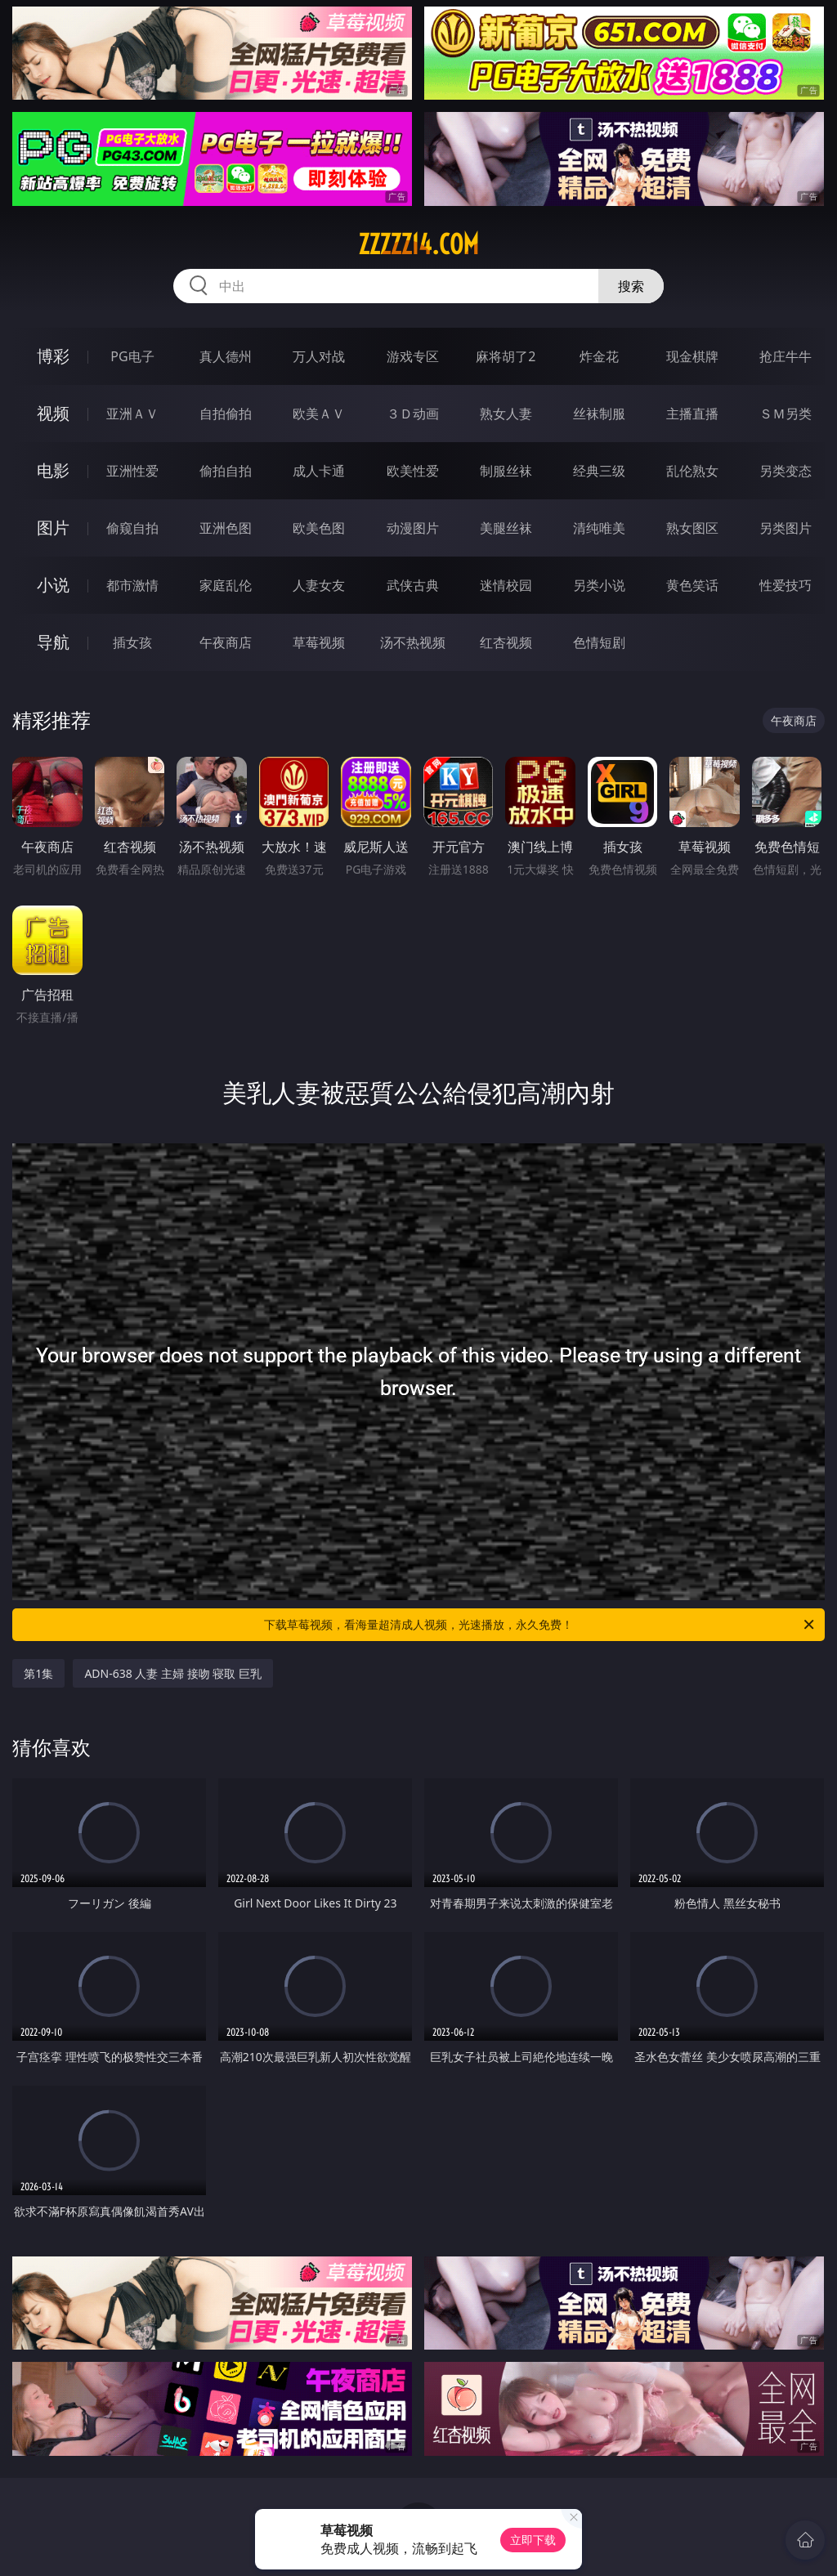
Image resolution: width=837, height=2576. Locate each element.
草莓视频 (319, 642)
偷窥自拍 (132, 528)
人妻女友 (319, 585)
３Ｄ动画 (413, 414)
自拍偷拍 (225, 414)
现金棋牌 (692, 356)
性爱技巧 (785, 585)
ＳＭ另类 (785, 414)
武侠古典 (413, 585)
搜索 (631, 286)
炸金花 (599, 356)
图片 (53, 528)
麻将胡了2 (505, 356)
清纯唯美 (599, 528)
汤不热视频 (412, 642)
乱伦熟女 (692, 471)
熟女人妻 (506, 414)
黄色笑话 (692, 585)
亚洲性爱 (132, 471)
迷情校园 (506, 585)
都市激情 (132, 585)
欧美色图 (319, 528)
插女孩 (132, 642)
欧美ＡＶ (319, 414)
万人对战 (319, 356)
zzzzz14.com (418, 244)
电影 (53, 470)
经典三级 (599, 471)
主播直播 (692, 414)
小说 (53, 585)
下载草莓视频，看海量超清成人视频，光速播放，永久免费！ (540, 1625)
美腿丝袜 (506, 528)
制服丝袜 (506, 471)
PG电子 (132, 356)
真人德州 (225, 356)
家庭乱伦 (225, 585)
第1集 (38, 1673)
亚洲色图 (225, 528)
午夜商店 (225, 642)
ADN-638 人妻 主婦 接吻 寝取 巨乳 (173, 1673)
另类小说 (599, 585)
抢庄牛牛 (785, 356)
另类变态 (785, 471)
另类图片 (785, 528)
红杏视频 (506, 642)
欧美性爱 (413, 471)
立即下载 (533, 2539)
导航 (53, 642)
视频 (53, 413)
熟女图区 (692, 528)
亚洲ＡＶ (132, 414)
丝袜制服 (599, 414)
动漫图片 (413, 528)
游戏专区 (413, 356)
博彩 (53, 356)
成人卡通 (319, 471)
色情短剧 (599, 642)
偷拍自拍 (225, 471)
